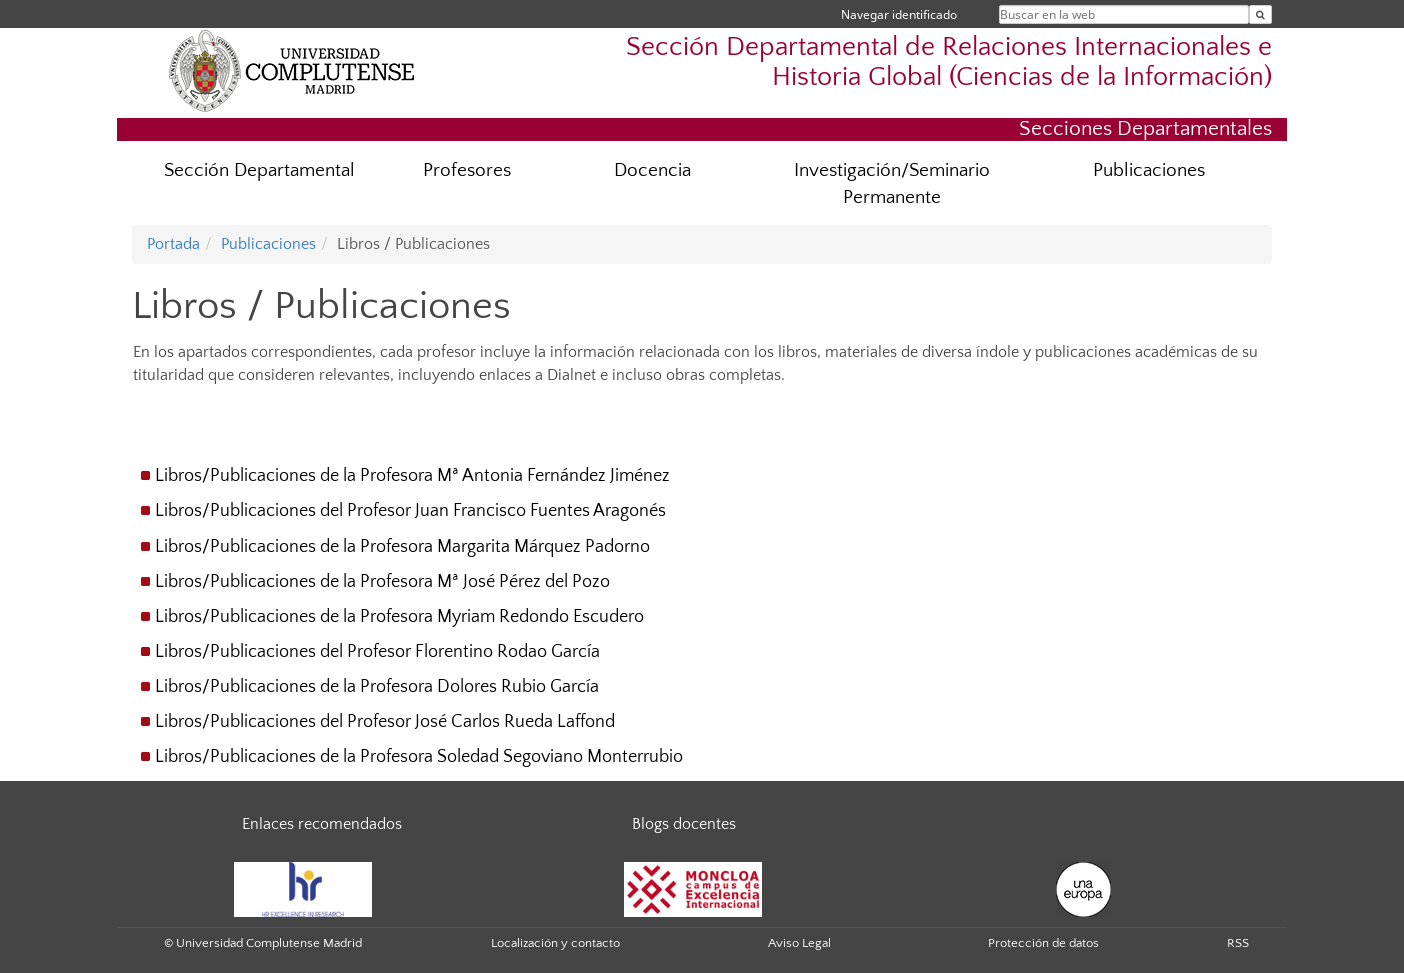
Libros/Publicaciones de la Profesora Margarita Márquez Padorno (402, 547)
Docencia (652, 170)
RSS (1238, 943)
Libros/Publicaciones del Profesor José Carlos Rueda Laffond (385, 722)
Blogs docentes (684, 824)
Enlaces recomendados (322, 824)
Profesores (467, 170)
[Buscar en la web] (1260, 14)
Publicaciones (1149, 170)
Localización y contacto (555, 943)
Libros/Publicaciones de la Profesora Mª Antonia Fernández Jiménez (412, 476)
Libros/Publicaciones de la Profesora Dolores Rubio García (377, 687)
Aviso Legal (799, 943)
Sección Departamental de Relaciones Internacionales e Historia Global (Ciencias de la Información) (949, 62)
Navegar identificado (899, 14)
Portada (173, 244)
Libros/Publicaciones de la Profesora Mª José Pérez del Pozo (382, 582)
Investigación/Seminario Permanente (892, 184)
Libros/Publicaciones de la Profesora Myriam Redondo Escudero (399, 617)
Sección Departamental (259, 170)
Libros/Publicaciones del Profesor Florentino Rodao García (377, 652)
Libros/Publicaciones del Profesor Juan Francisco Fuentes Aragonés (410, 511)
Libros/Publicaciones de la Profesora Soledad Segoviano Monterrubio (419, 757)
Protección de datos (1043, 943)
